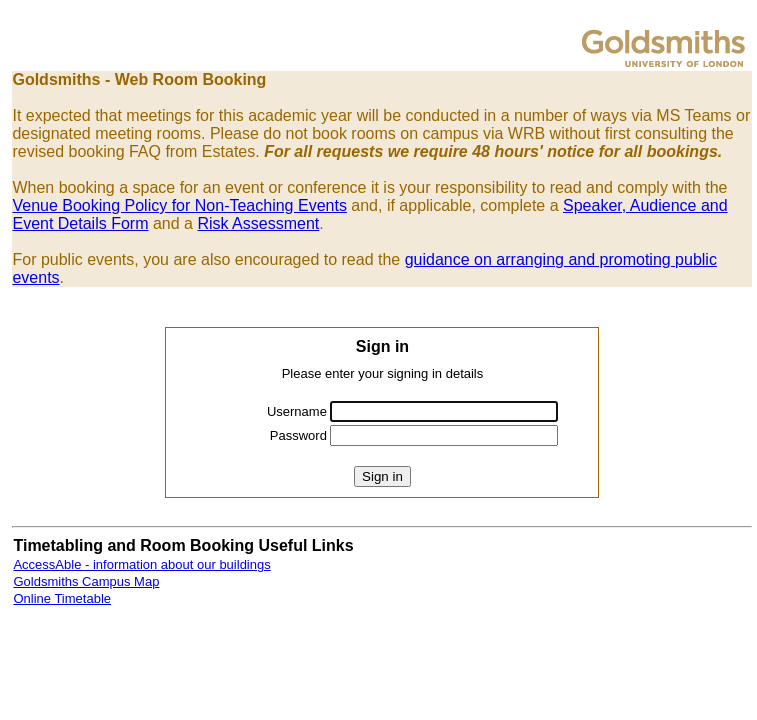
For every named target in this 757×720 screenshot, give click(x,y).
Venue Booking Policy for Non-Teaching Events (179, 205)
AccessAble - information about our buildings (141, 564)
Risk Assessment (258, 223)
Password (298, 435)
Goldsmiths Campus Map (86, 581)
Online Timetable (62, 598)
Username (297, 411)
